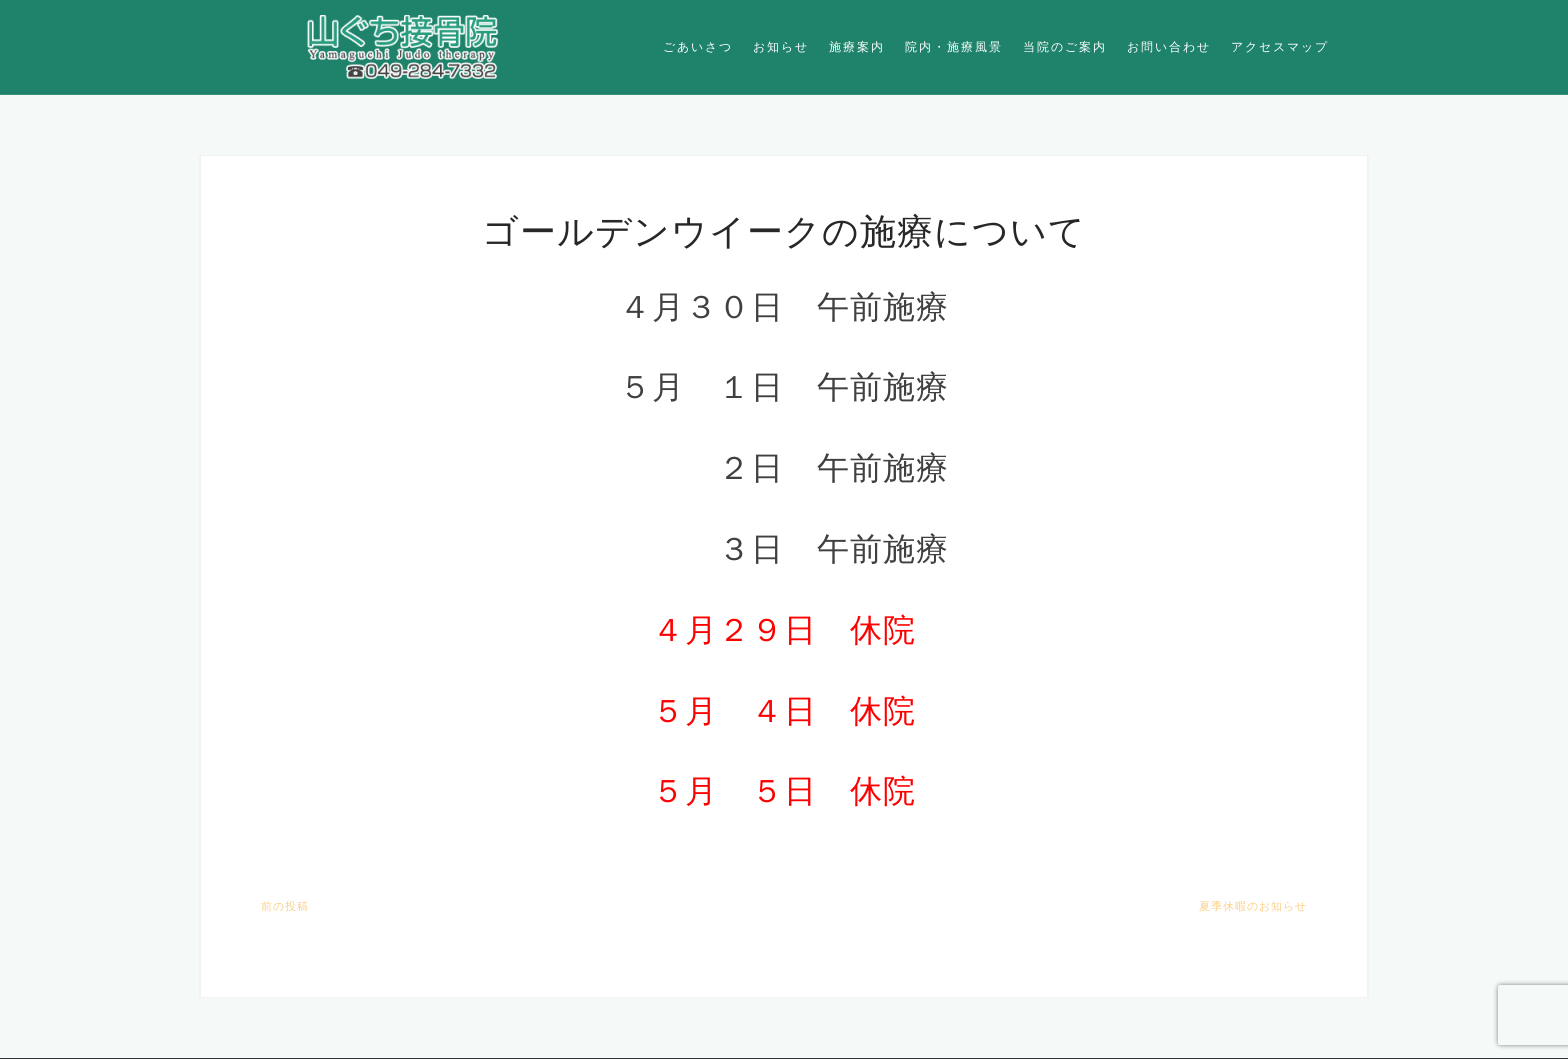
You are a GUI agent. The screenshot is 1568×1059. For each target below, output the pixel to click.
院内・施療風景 (954, 46)
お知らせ (781, 46)
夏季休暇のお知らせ (1253, 905)
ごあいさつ (698, 46)
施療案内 (857, 46)
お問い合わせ (1169, 46)
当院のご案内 (1065, 46)
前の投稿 (285, 905)
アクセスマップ (1280, 46)
